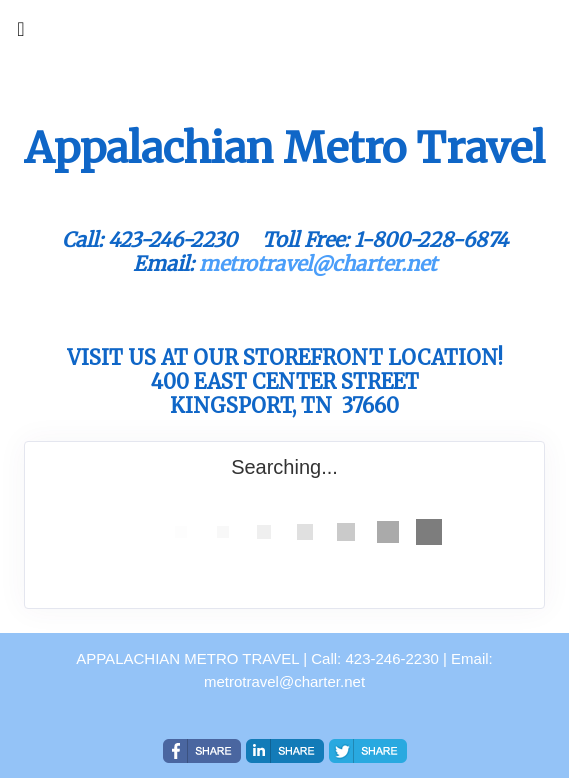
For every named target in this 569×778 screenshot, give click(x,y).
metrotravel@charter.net (318, 263)
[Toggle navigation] (21, 34)
